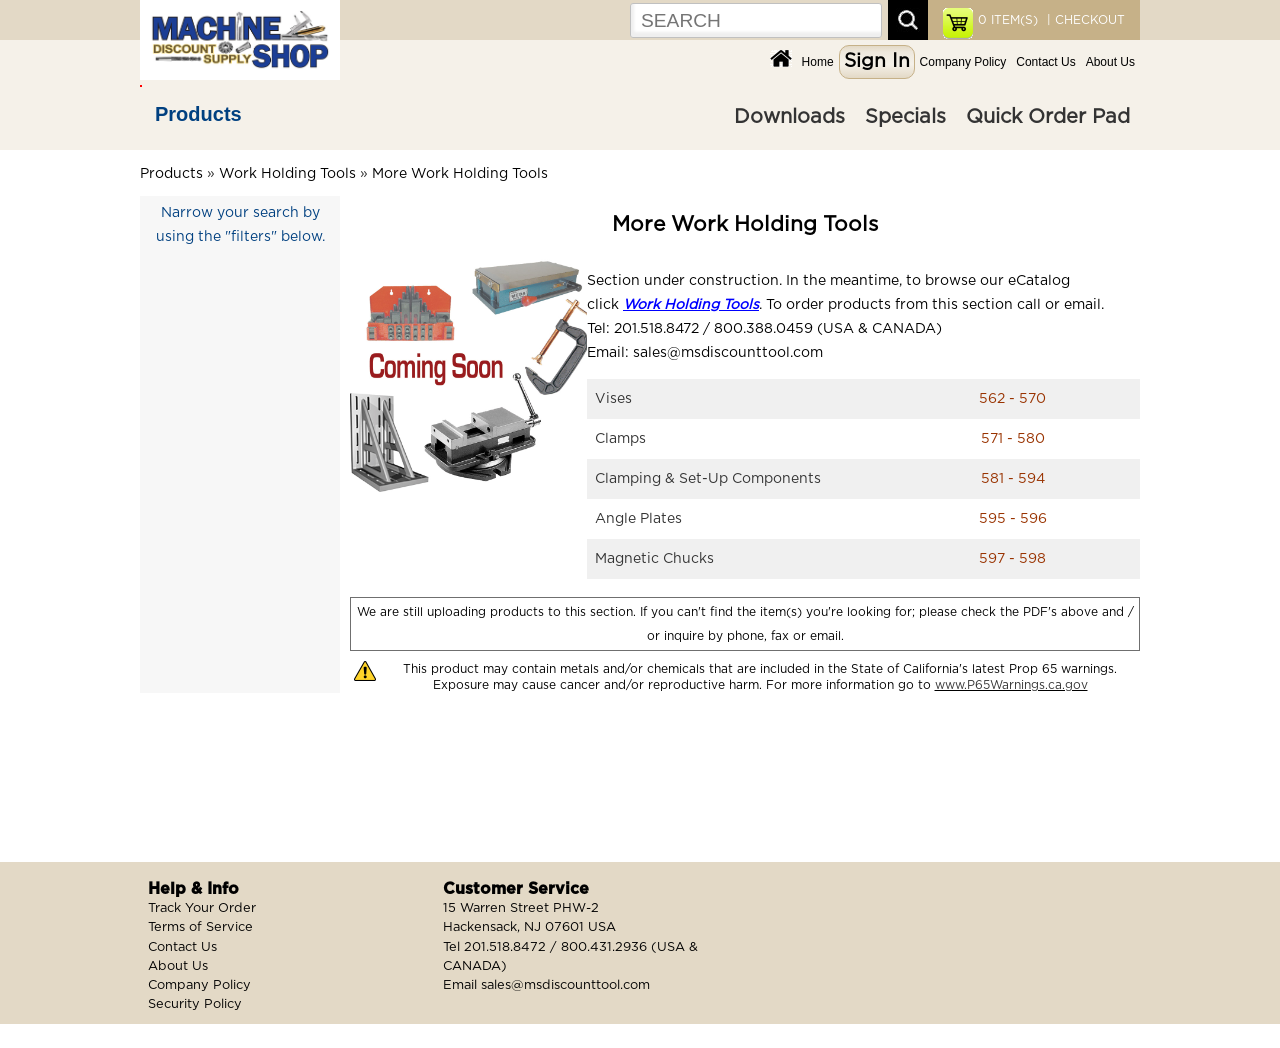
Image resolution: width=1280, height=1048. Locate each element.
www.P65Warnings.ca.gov (1011, 685)
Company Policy (963, 62)
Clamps (620, 439)
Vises (613, 399)
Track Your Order (202, 908)
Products (198, 114)
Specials (905, 117)
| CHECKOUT (1084, 20)
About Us (1110, 62)
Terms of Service (200, 927)
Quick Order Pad (1048, 117)
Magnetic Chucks (654, 559)
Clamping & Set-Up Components (708, 479)
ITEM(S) (1008, 20)
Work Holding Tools (287, 174)
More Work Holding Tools (460, 174)
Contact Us (1045, 62)
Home (818, 62)
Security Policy (195, 1004)
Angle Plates (638, 519)
